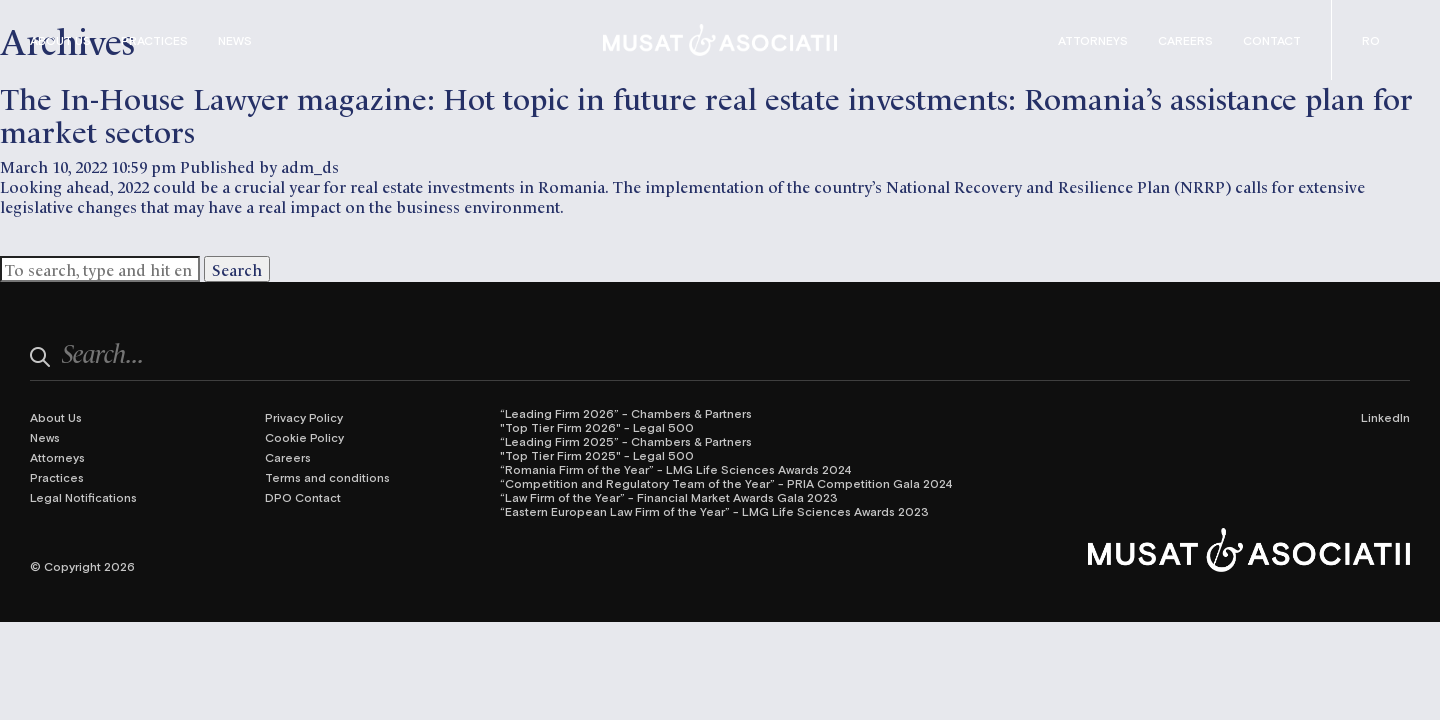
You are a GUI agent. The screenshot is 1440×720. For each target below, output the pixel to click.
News (235, 40)
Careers (1185, 40)
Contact (1272, 40)
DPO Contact (303, 497)
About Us (60, 40)
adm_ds (310, 166)
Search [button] (237, 269)
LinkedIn (1385, 417)
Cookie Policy (304, 437)
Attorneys (1093, 40)
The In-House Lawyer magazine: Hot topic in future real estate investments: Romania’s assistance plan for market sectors (706, 113)
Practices (154, 40)
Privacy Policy (304, 417)
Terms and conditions (327, 477)
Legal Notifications (83, 497)
